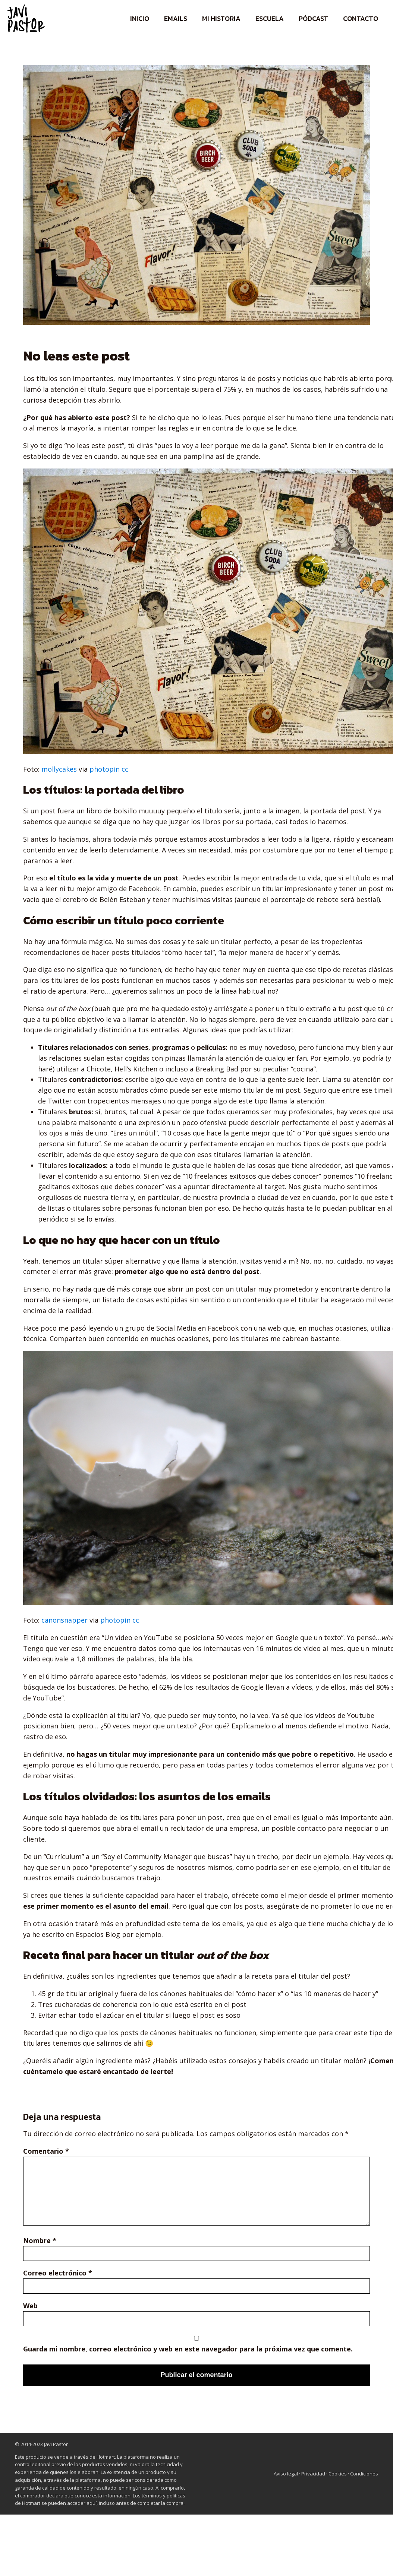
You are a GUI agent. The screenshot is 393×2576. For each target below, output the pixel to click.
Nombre (39, 2240)
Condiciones (364, 2473)
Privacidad (313, 2473)
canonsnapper (64, 1620)
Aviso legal (286, 2473)
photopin (104, 769)
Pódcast (313, 18)
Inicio (139, 18)
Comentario (46, 2151)
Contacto (360, 18)
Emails (175, 18)
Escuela (269, 18)
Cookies (337, 2473)
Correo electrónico (57, 2272)
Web (30, 2305)
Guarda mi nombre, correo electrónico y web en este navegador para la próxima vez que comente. (188, 2348)
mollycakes (59, 769)
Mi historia (221, 18)
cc (125, 769)
